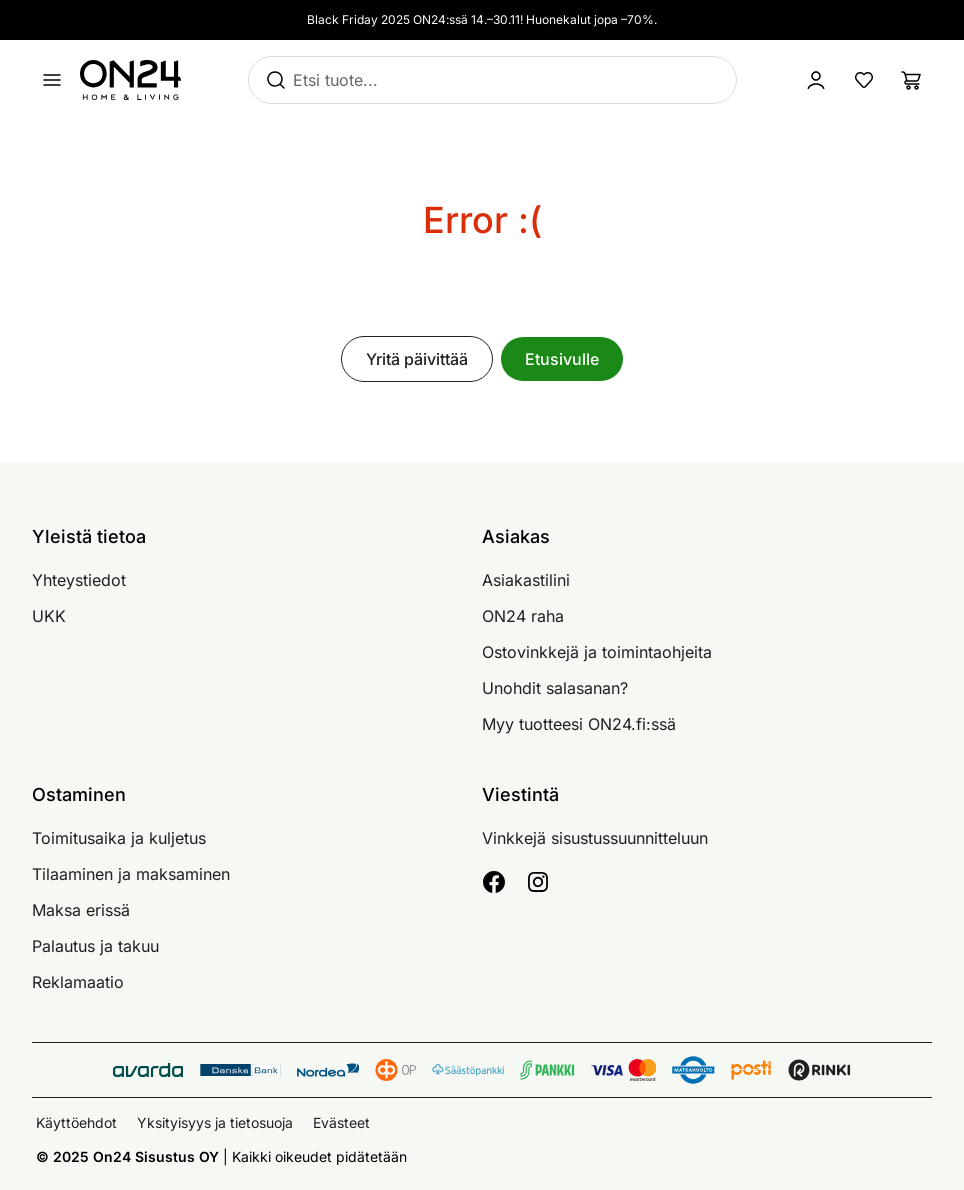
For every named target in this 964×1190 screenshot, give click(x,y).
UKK (49, 616)
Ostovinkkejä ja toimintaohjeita (597, 652)
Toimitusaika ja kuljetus (119, 838)
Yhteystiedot (79, 580)
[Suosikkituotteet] (864, 80)
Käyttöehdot (76, 1122)
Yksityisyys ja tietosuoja (215, 1122)
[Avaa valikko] (52, 80)
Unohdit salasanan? (555, 688)
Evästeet (341, 1122)
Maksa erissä (81, 910)
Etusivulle (562, 359)
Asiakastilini (526, 580)
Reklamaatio (78, 982)
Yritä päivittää (417, 359)
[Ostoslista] (912, 80)
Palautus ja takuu (95, 946)
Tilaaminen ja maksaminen (131, 874)
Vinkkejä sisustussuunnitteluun (595, 838)
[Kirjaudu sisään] (816, 80)
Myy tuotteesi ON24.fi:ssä (579, 724)
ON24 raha (523, 616)
